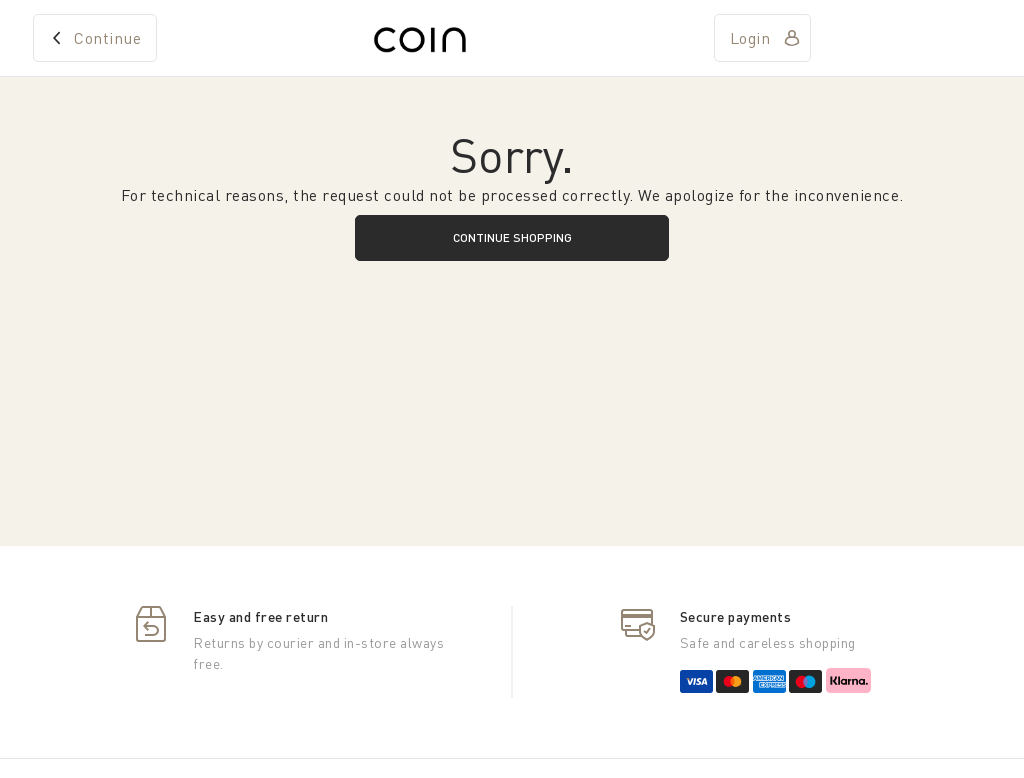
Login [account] (750, 38)
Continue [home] (107, 38)
